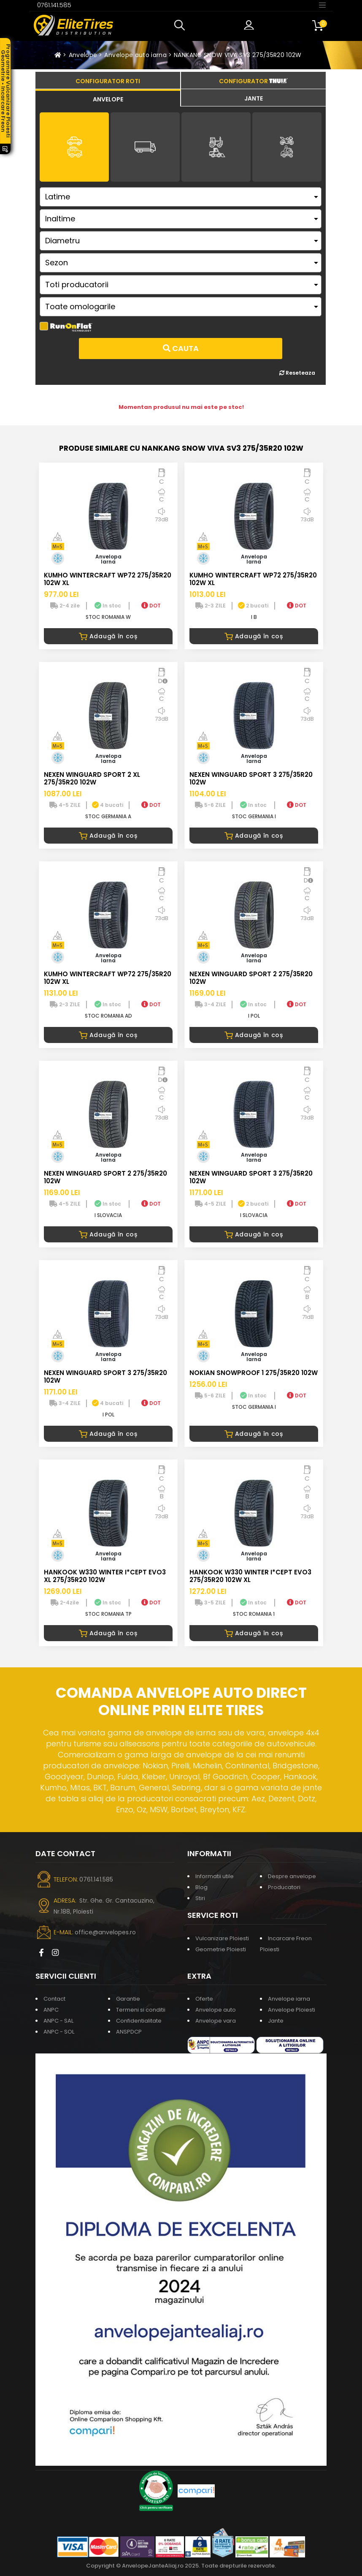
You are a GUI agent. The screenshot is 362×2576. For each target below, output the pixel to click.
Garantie (128, 1999)
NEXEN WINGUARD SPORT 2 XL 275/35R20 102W (92, 778)
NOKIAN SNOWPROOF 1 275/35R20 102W (253, 1372)
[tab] (107, 98)
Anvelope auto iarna (135, 55)
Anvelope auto (215, 2010)
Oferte (204, 1999)
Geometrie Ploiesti (220, 1949)
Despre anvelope (292, 1876)
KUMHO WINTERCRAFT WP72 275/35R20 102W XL (107, 579)
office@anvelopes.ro (105, 1932)
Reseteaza (297, 372)
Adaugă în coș (108, 636)
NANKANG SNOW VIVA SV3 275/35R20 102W (238, 55)
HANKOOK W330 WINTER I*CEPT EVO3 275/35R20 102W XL (250, 1576)
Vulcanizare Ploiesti (222, 1938)
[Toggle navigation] (322, 4)
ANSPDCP (129, 2032)
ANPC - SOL (58, 2032)
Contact (54, 1999)
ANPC (51, 2010)
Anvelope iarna (289, 1999)
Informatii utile (214, 1876)
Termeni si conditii (140, 2010)
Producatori (284, 1887)
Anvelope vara (215, 2021)
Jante (276, 2021)
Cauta (181, 348)
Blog (201, 1887)
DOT (151, 605)
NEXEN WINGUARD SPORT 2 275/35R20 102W (251, 977)
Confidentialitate (139, 2021)
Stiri (200, 1898)
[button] (181, 25)
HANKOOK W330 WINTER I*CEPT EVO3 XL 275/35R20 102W (105, 1576)
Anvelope (83, 55)
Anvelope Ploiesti (291, 2010)
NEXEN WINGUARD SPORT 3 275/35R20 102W (251, 778)
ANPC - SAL (58, 2021)
